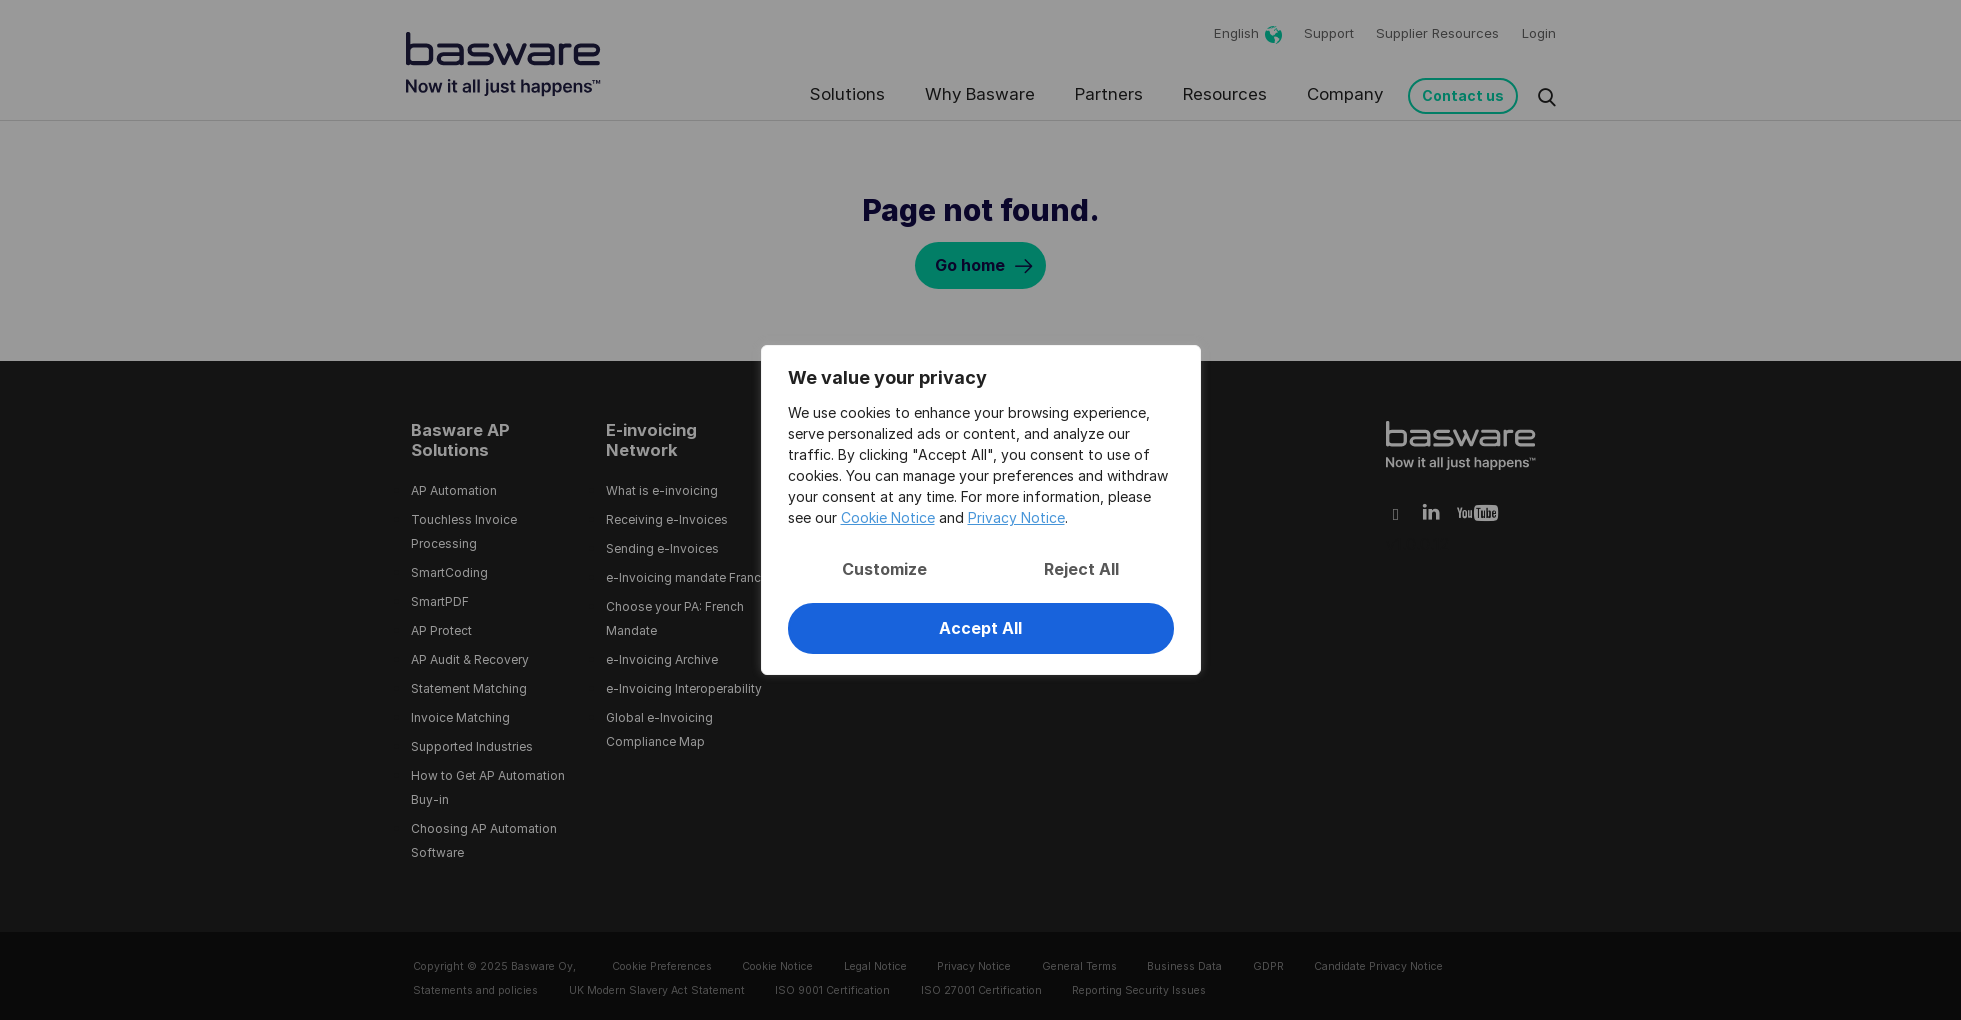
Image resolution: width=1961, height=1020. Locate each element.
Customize (884, 569)
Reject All (1081, 569)
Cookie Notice (888, 517)
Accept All (980, 628)
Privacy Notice (1016, 517)
